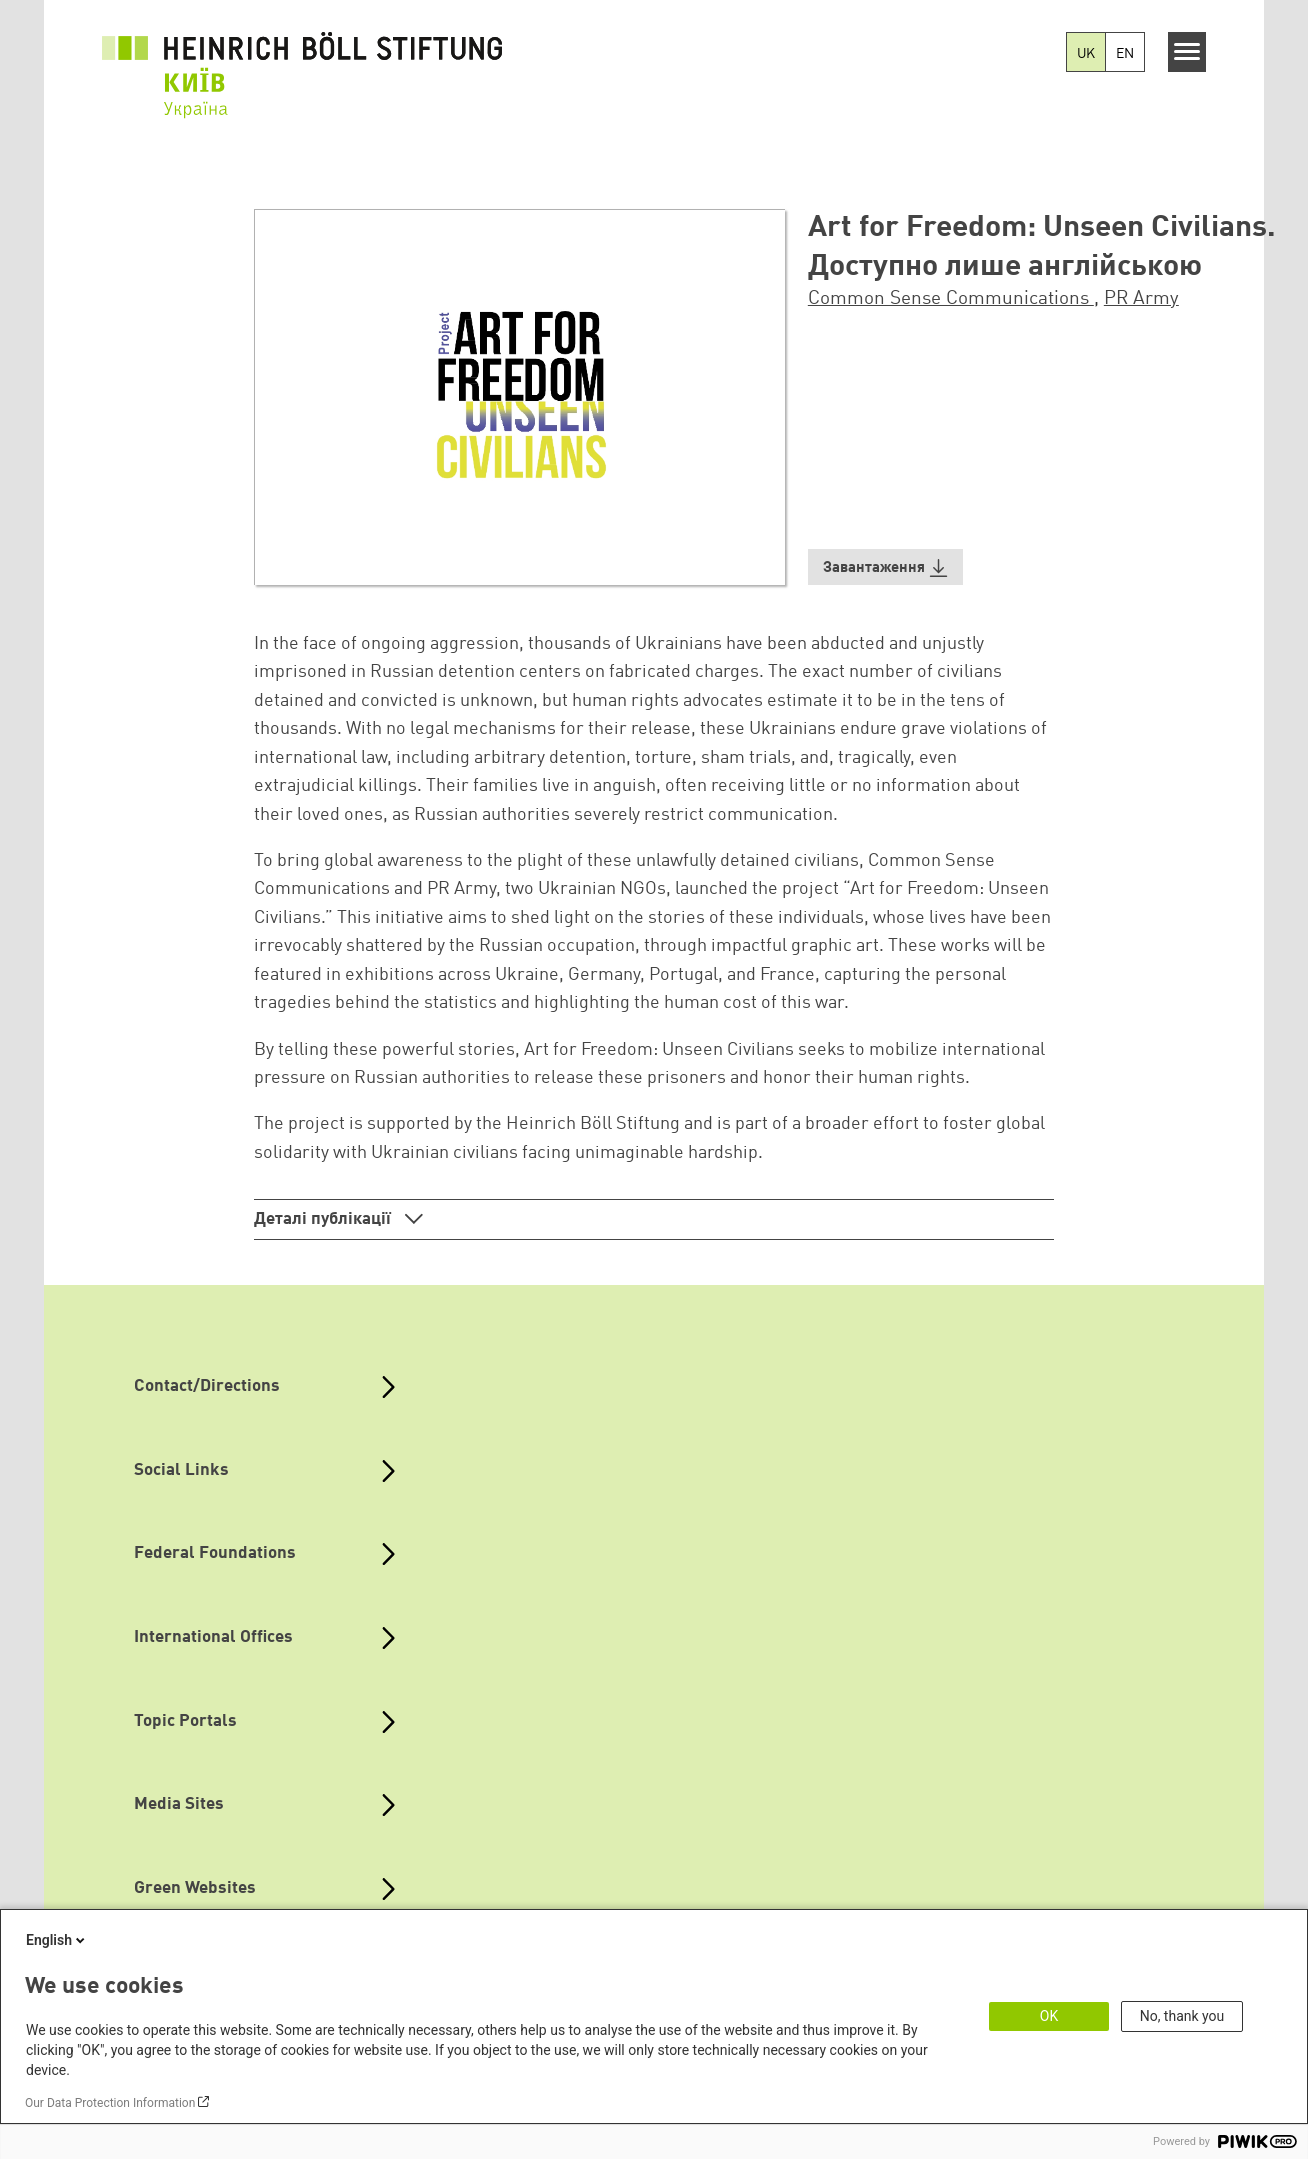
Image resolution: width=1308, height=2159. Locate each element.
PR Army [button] (1141, 299)
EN (1125, 54)
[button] (885, 567)
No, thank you (1182, 2016)
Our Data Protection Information (110, 2103)
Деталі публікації (324, 1219)
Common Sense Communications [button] (951, 299)
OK (1049, 2016)
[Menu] (1187, 52)
